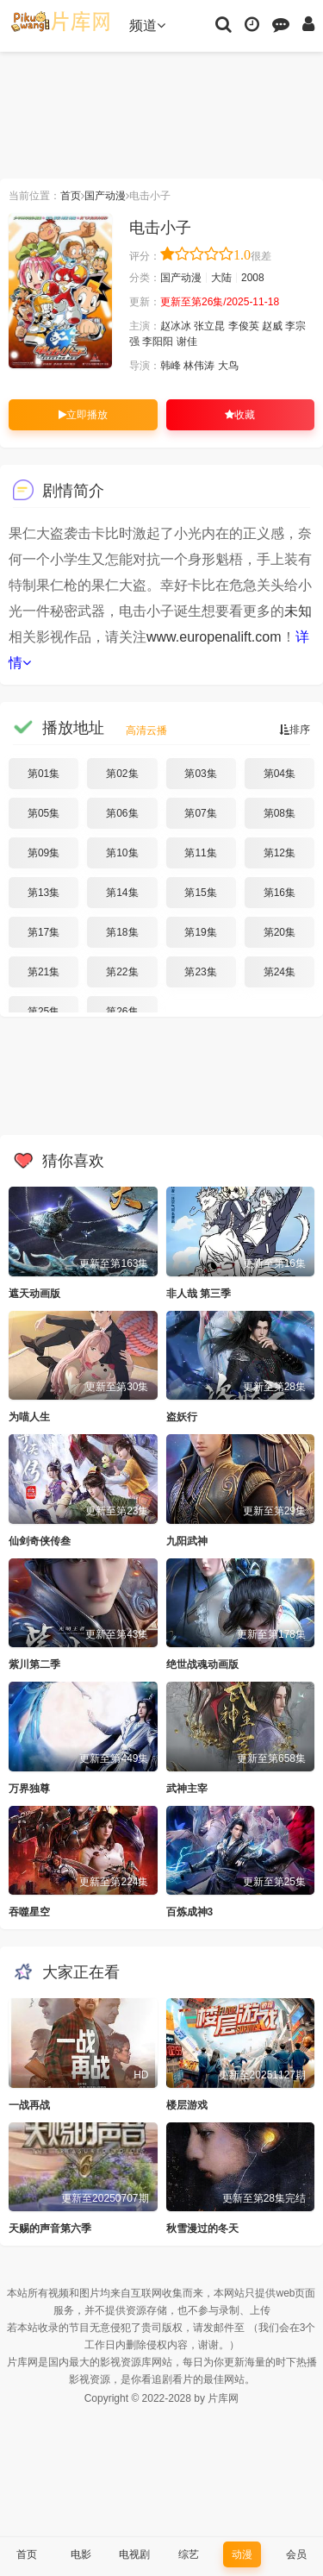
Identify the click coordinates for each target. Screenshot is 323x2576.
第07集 (200, 813)
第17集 (43, 932)
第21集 (43, 972)
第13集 (43, 893)
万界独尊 (29, 1789)
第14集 (122, 893)
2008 (252, 278)
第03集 (200, 774)
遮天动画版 (34, 1294)
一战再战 (29, 2105)
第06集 (122, 813)
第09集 (43, 853)
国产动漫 (105, 196)
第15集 (200, 893)
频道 (147, 25)
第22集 (122, 972)
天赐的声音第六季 (50, 2228)
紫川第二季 (34, 1664)
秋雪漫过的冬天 (202, 2228)
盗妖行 (181, 1417)
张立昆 (209, 326)
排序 (294, 730)
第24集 (279, 972)
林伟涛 (198, 366)
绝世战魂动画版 (202, 1664)
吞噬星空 (29, 1912)
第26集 (122, 1012)
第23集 (200, 972)
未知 (298, 611)
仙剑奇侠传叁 (40, 1541)
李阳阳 (157, 341)
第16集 (279, 893)
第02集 (122, 774)
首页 (70, 196)
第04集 (279, 774)
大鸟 (228, 366)
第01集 (43, 774)
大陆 (221, 278)
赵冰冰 (175, 326)
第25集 (43, 1012)
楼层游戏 (187, 2105)
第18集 (122, 932)
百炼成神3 (190, 1912)
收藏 (240, 415)
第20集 (279, 932)
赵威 (272, 326)
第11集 (200, 853)
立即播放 (83, 415)
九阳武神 (187, 1541)
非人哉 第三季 (198, 1294)
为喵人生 (29, 1417)
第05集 (43, 813)
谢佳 (187, 341)
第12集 (279, 853)
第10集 (122, 853)
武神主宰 (187, 1789)
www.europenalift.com (214, 637)
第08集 (279, 813)
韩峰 (170, 366)
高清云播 (146, 730)
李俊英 (243, 326)
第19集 (200, 932)
